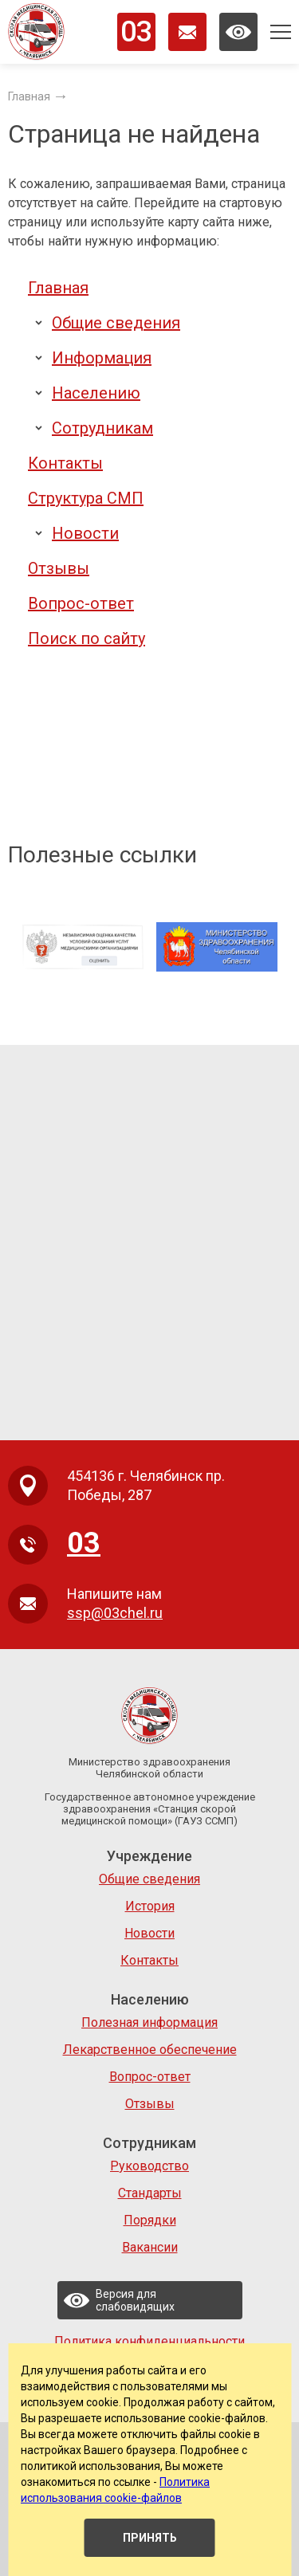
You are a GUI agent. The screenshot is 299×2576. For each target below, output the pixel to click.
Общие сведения (116, 322)
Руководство (149, 2166)
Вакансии (150, 2247)
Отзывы (58, 568)
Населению (96, 392)
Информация (101, 357)
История (150, 1906)
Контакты (65, 463)
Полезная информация (149, 2022)
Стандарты (150, 2193)
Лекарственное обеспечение (150, 2049)
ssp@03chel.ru (115, 1612)
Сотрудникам (102, 428)
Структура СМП (86, 498)
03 (136, 32)
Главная (58, 287)
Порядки (150, 2220)
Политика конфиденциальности (149, 2341)
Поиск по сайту (86, 638)
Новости (85, 533)
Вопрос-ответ (81, 603)
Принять (150, 2537)
